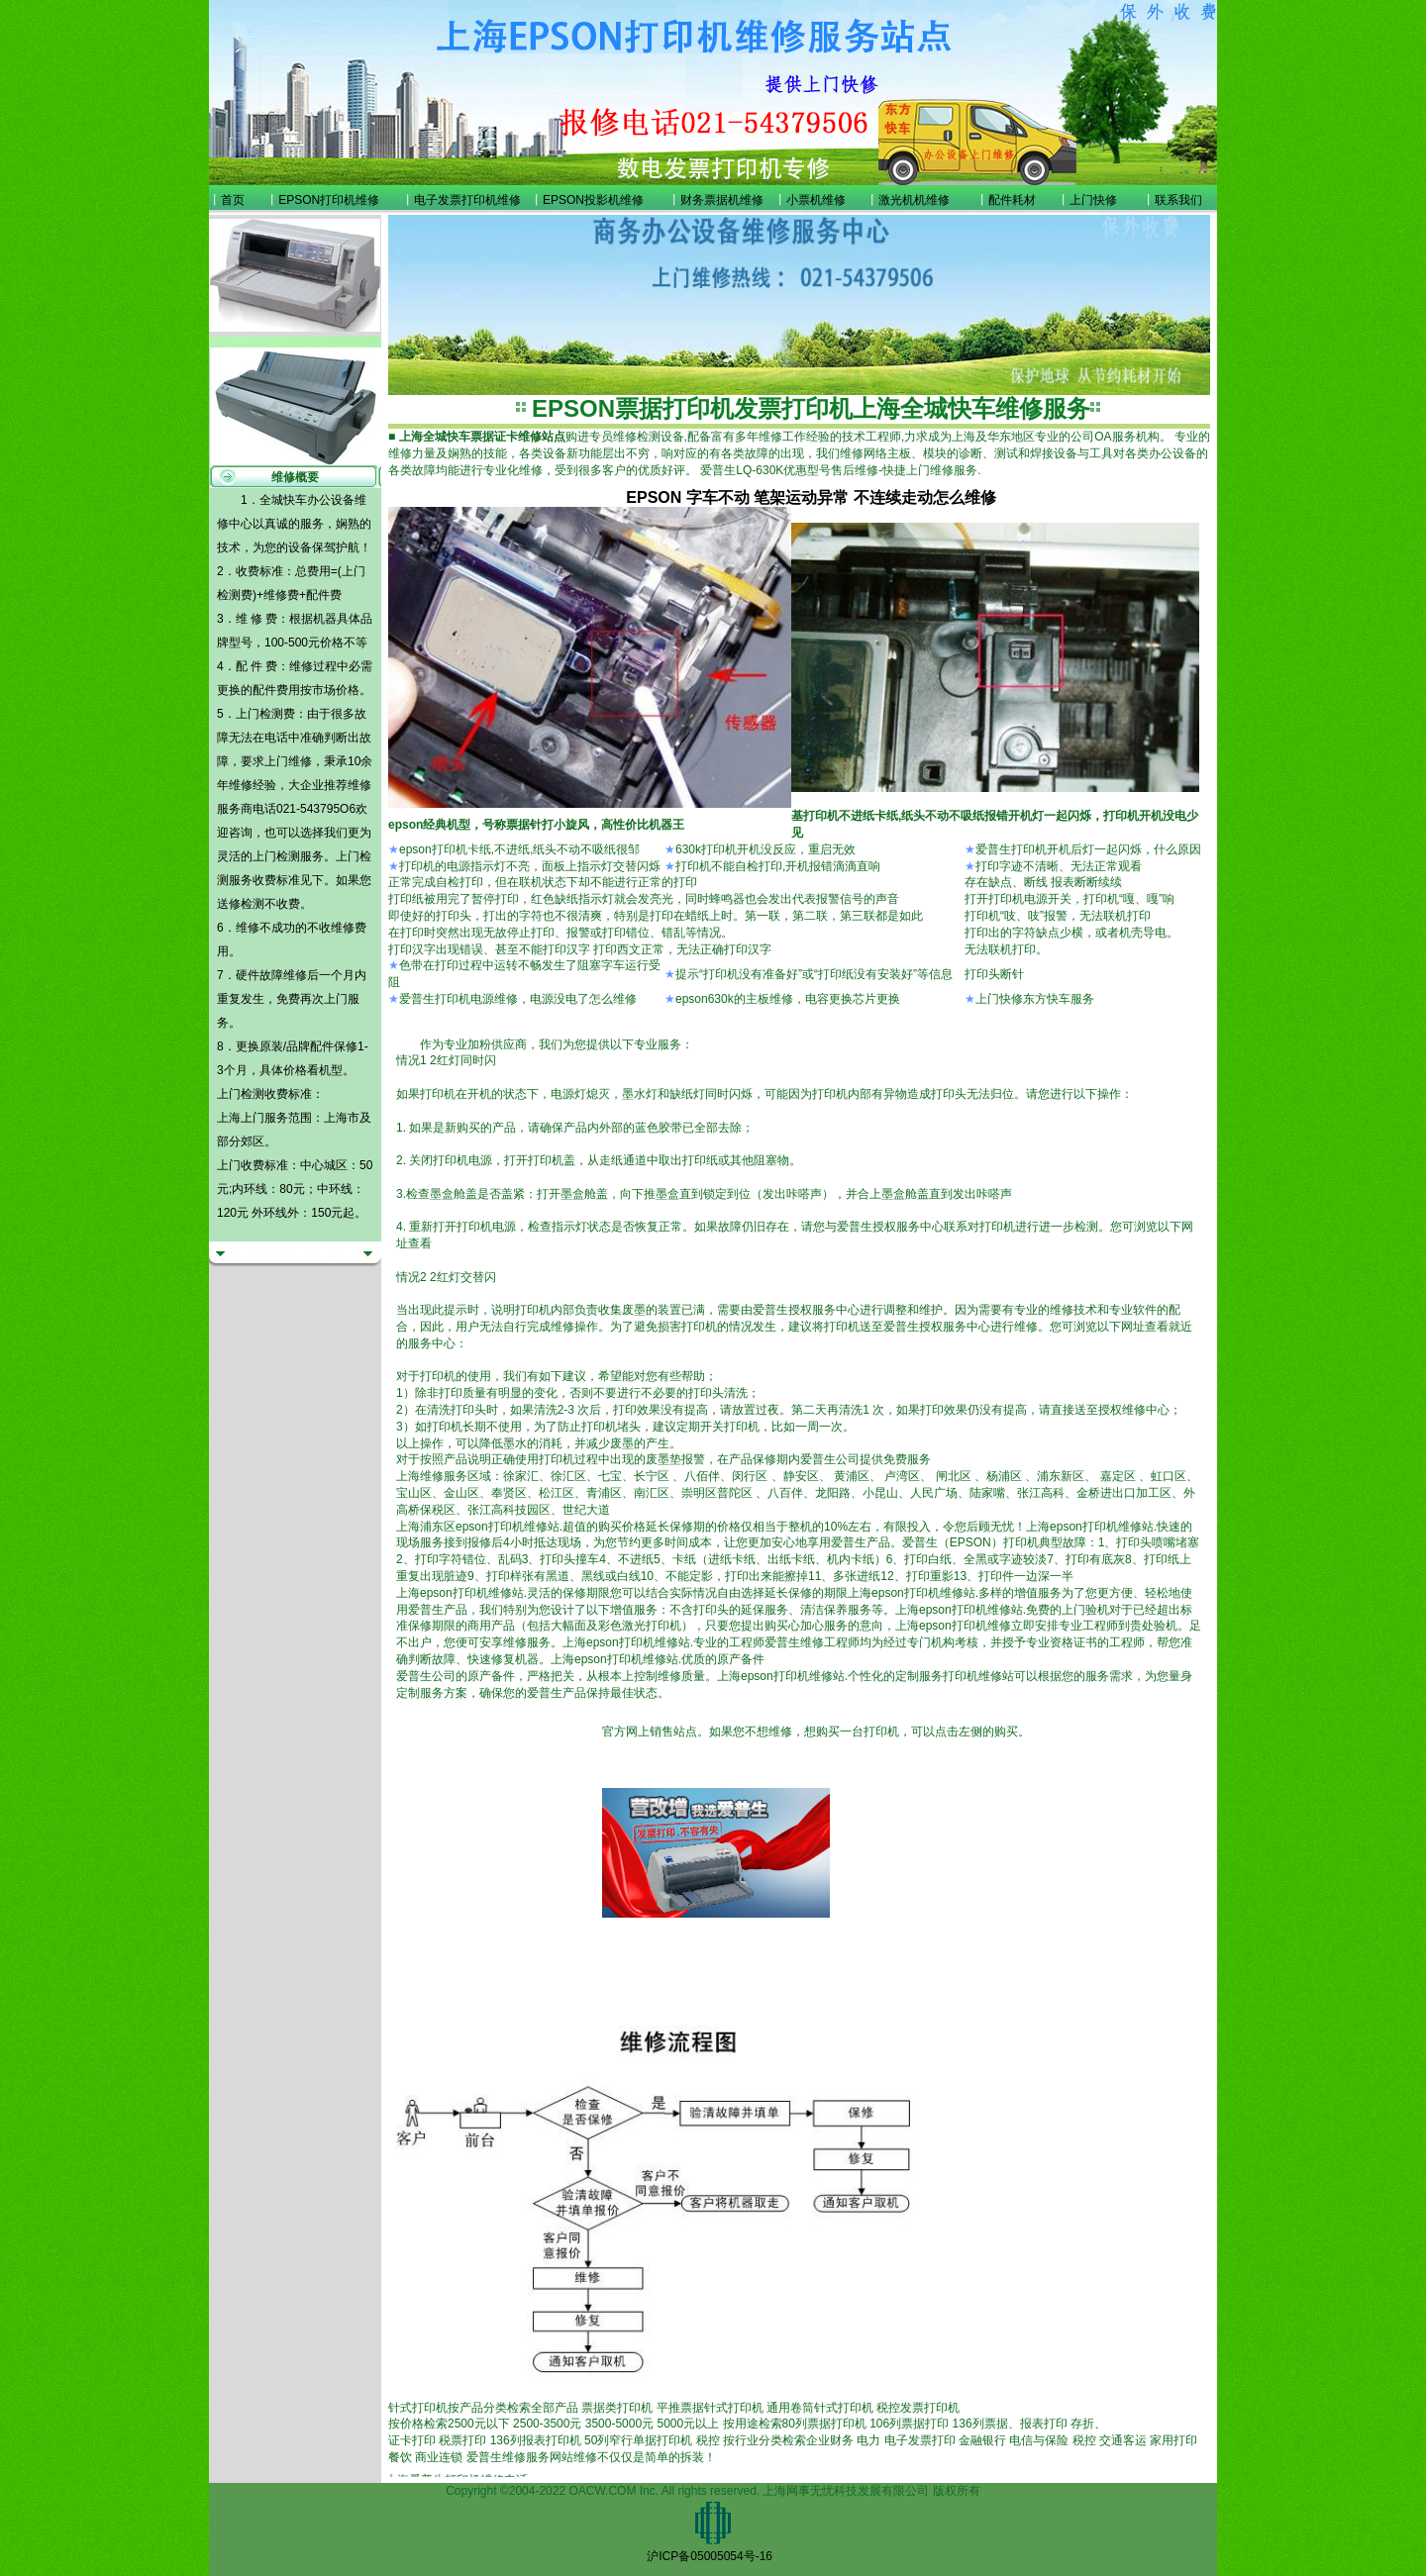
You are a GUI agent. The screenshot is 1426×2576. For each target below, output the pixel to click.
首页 (233, 200)
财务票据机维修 (722, 200)
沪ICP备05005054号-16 (709, 2556)
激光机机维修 (914, 200)
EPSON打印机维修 (328, 200)
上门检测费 (265, 714)
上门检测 (276, 856)
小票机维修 (816, 200)
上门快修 (1093, 200)
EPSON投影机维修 (593, 200)
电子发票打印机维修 (467, 200)
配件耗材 (1012, 200)
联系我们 (1178, 200)
